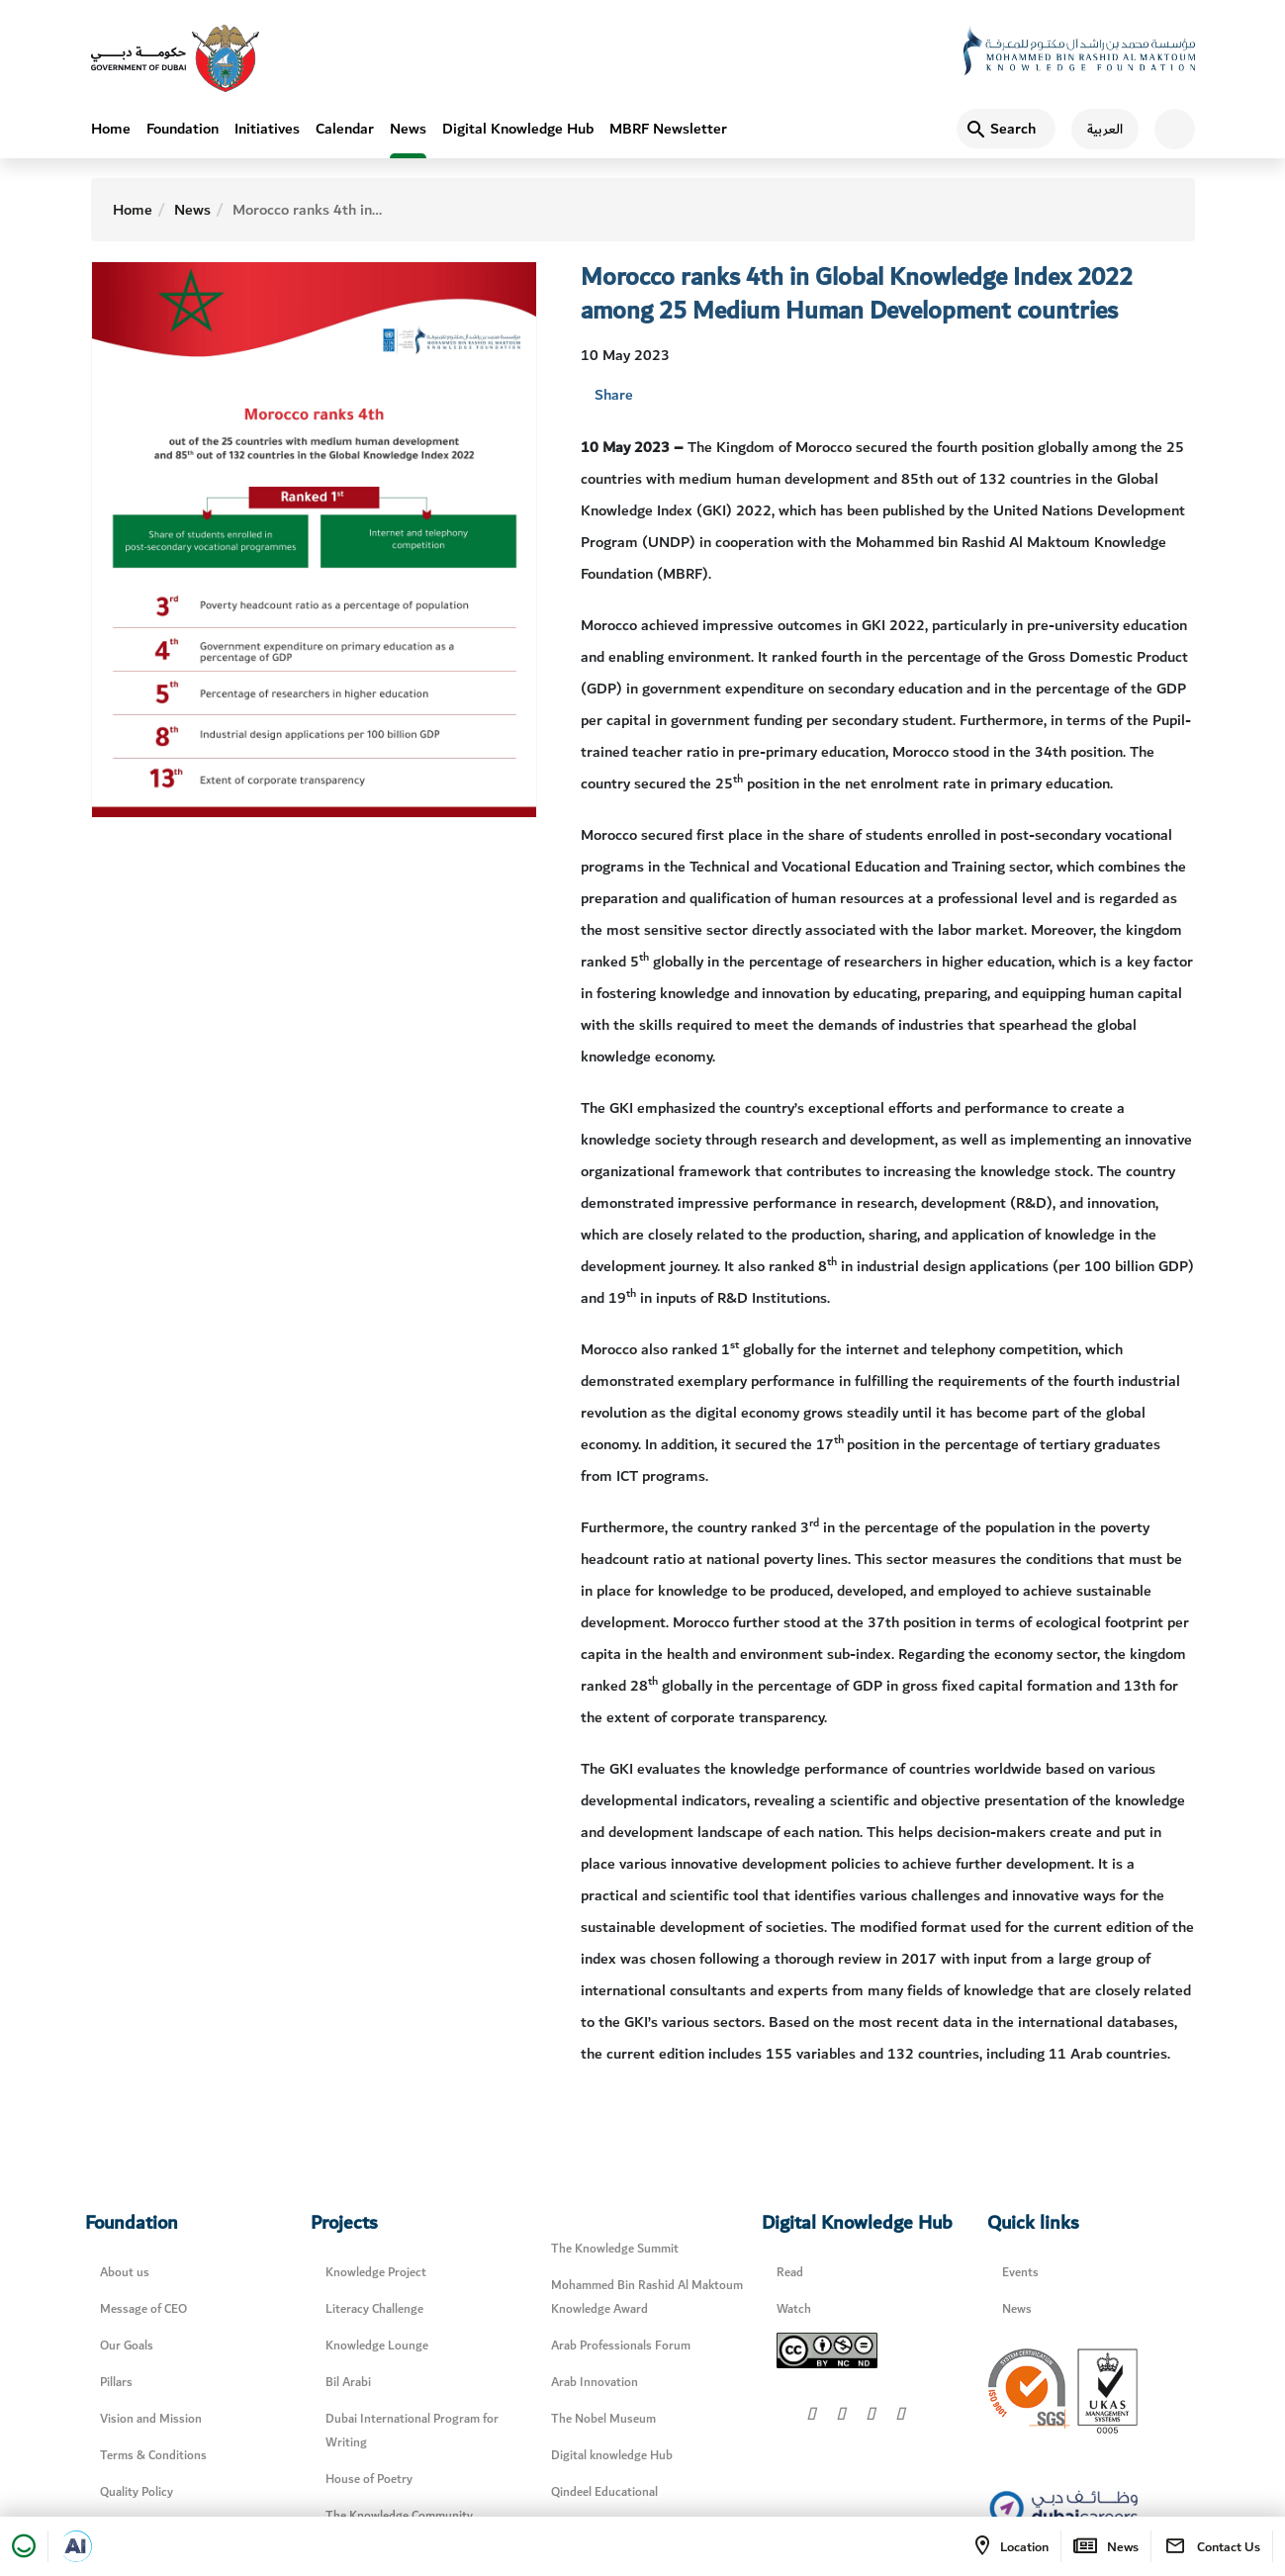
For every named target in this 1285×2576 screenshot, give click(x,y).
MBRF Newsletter (668, 128)
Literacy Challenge (374, 2309)
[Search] (1006, 128)
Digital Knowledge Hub (518, 128)
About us (124, 2272)
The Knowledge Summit (615, 2249)
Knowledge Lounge (376, 2346)
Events (1020, 2272)
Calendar (345, 128)
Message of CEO (143, 2309)
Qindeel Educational (604, 2492)
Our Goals (126, 2346)
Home (111, 128)
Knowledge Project (375, 2272)
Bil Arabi (348, 2382)
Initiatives (267, 128)
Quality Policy (136, 2492)
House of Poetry (369, 2479)
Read (790, 2272)
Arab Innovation (594, 2382)
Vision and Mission (151, 2419)
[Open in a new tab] (76, 2546)
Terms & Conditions (153, 2455)
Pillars (116, 2382)
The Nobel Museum (603, 2419)
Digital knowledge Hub (612, 2455)
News (408, 128)
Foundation (182, 128)
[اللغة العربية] (1097, 129)
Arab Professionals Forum (620, 2346)
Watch (794, 2309)
